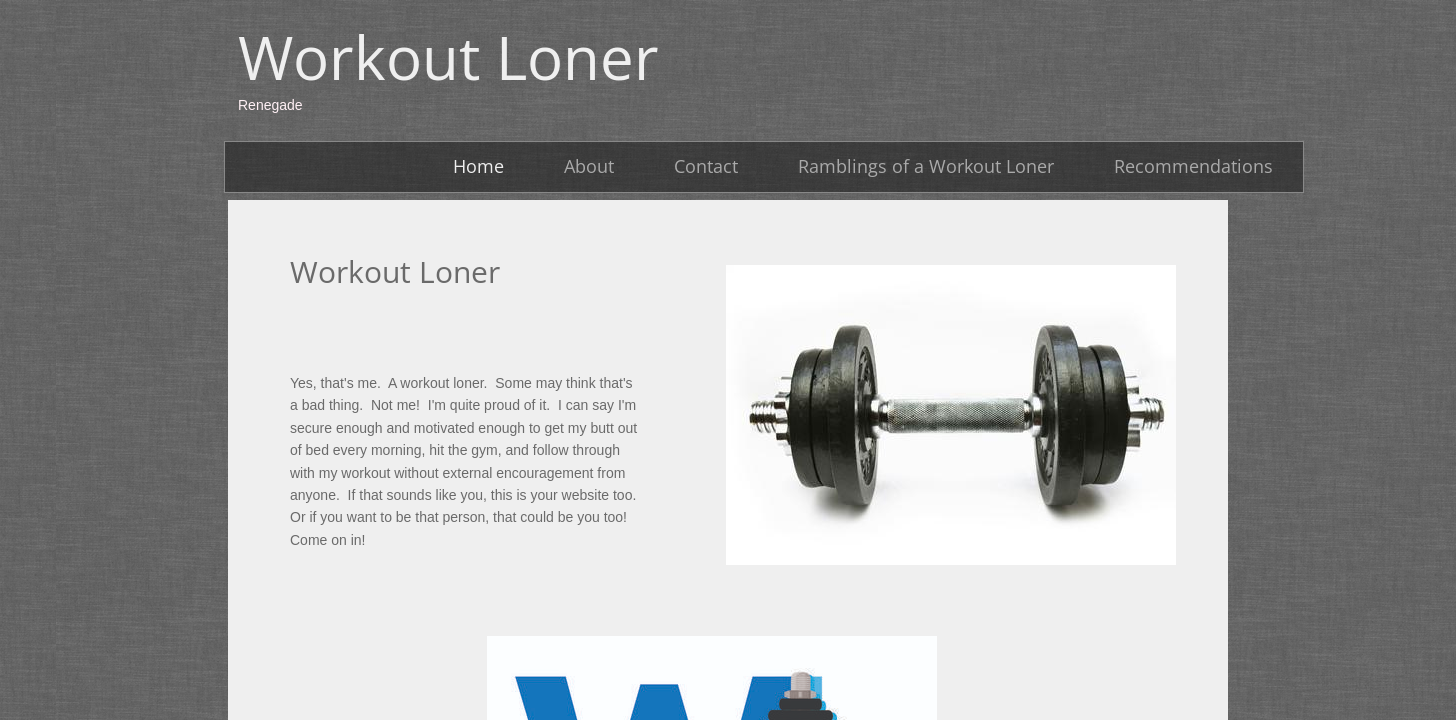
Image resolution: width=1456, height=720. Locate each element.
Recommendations (1193, 166)
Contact (706, 166)
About (589, 166)
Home (478, 166)
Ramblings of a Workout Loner (926, 166)
